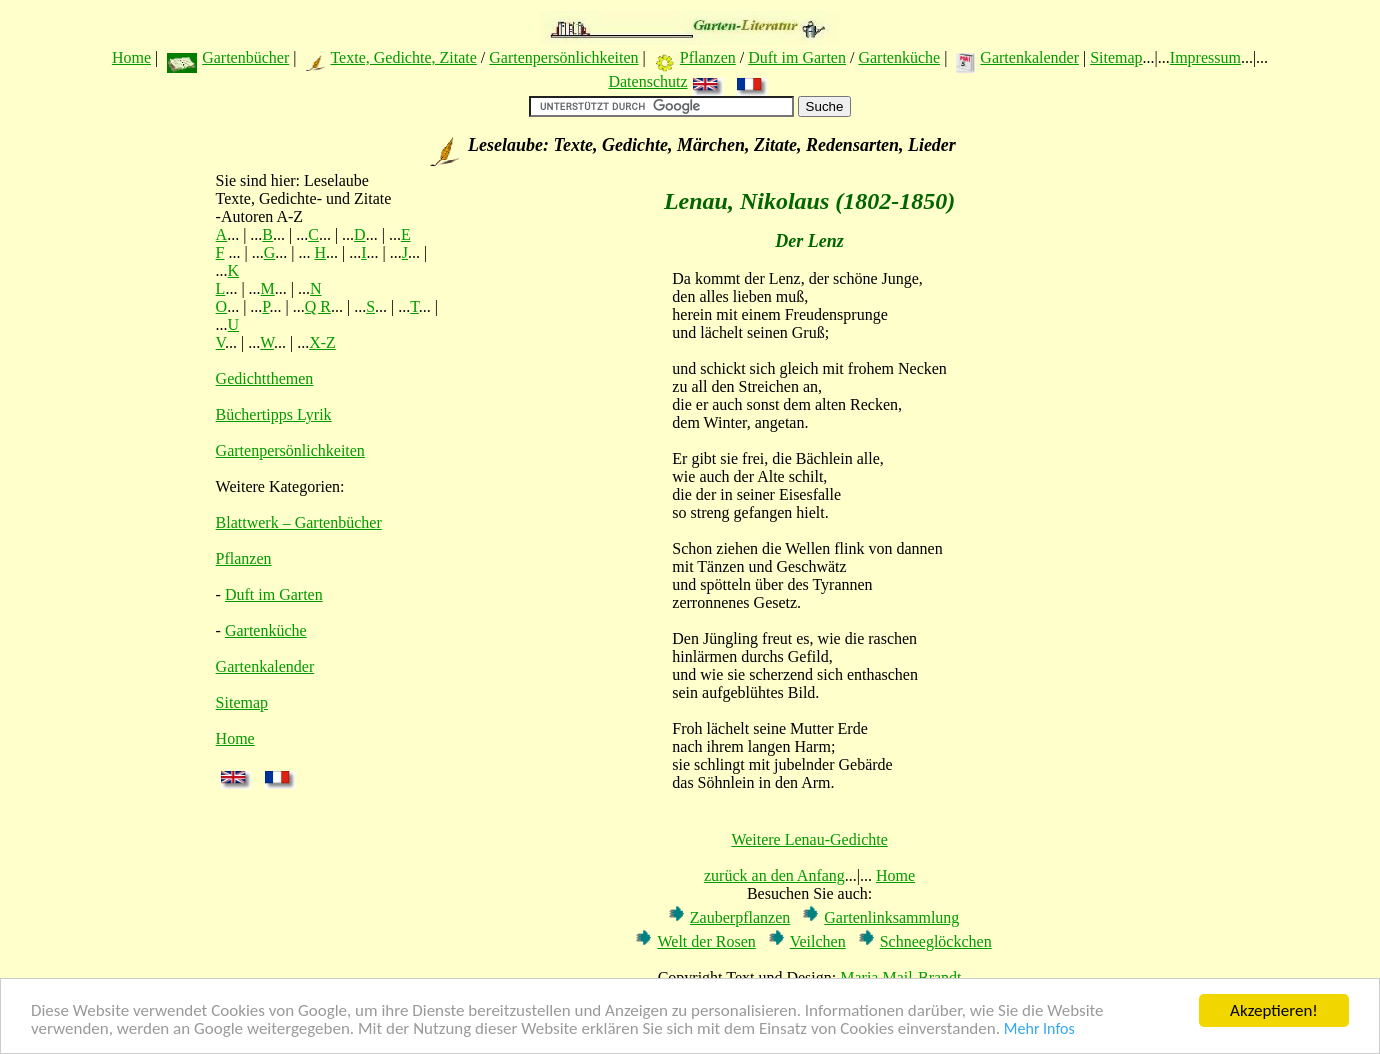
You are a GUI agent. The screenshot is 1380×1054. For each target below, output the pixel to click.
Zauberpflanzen (740, 917)
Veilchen (818, 941)
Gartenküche (899, 57)
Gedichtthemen (265, 378)
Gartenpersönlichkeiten (563, 57)
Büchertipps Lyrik (274, 414)
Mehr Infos (1039, 1029)
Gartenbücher (245, 57)
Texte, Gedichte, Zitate (403, 57)
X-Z (322, 342)
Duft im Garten (797, 57)
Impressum (1205, 57)
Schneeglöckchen (936, 941)
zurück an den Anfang (774, 875)
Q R (318, 306)
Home (131, 57)
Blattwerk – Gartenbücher (299, 522)
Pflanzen (708, 57)
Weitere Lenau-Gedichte (809, 839)
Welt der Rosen (706, 941)
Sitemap (1116, 57)
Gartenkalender (1029, 57)
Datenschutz (647, 81)
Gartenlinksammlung (891, 917)
